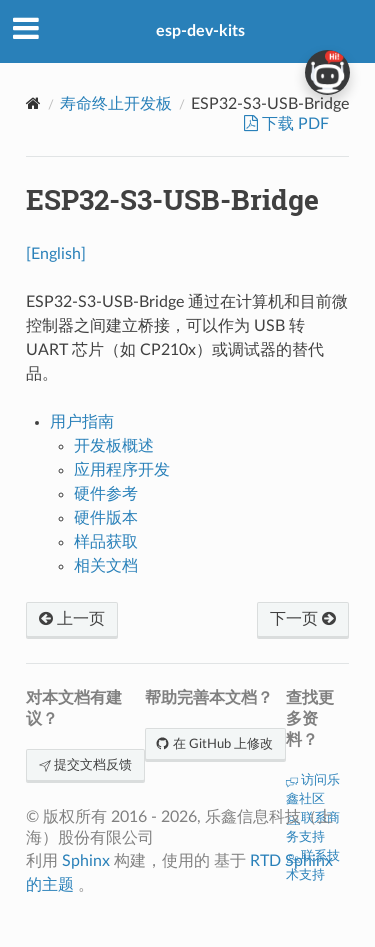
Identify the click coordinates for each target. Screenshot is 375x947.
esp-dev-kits (200, 31)
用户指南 (82, 422)
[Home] (33, 103)
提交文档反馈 (85, 765)
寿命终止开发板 (116, 104)
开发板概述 (114, 446)
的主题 (50, 885)
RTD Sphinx (291, 861)
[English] (56, 254)
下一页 (303, 619)
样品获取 (106, 542)
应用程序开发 (122, 470)
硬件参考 (106, 494)
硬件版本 (106, 518)
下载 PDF (293, 124)
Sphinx (86, 861)
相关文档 (106, 566)
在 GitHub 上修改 (215, 744)
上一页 (72, 619)
